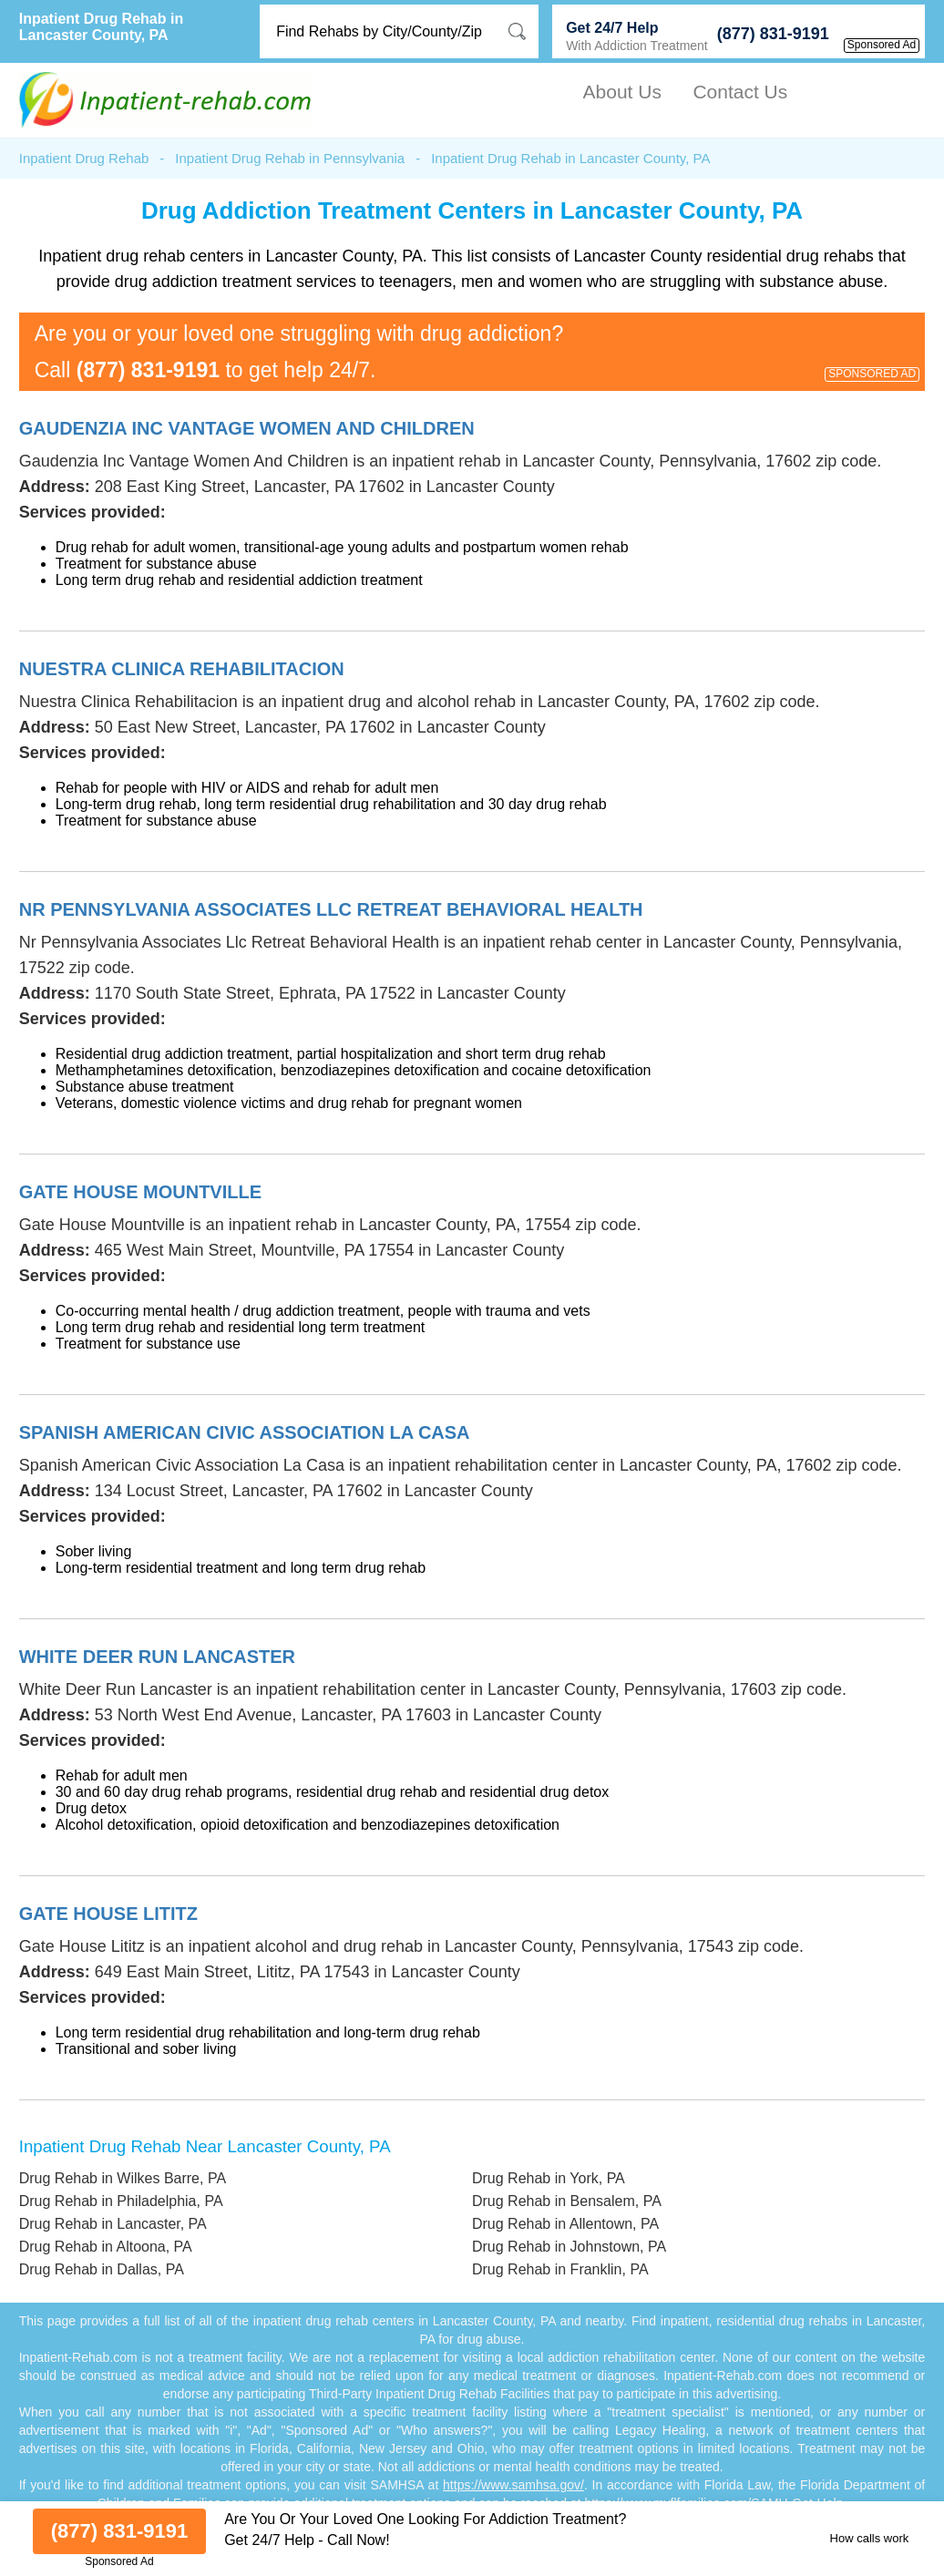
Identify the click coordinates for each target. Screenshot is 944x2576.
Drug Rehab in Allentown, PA (565, 2224)
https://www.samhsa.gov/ (513, 2485)
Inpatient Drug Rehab (84, 158)
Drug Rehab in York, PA (548, 2178)
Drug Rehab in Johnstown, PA (569, 2246)
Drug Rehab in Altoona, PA (105, 2246)
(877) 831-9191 (773, 34)
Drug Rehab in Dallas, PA (101, 2269)
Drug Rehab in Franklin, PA (560, 2269)
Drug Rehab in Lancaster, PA (113, 2224)
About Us (622, 91)
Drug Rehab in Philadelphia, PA (121, 2201)
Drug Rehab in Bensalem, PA (567, 2201)
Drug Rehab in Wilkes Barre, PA (122, 2178)
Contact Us (740, 91)
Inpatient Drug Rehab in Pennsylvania (290, 158)
